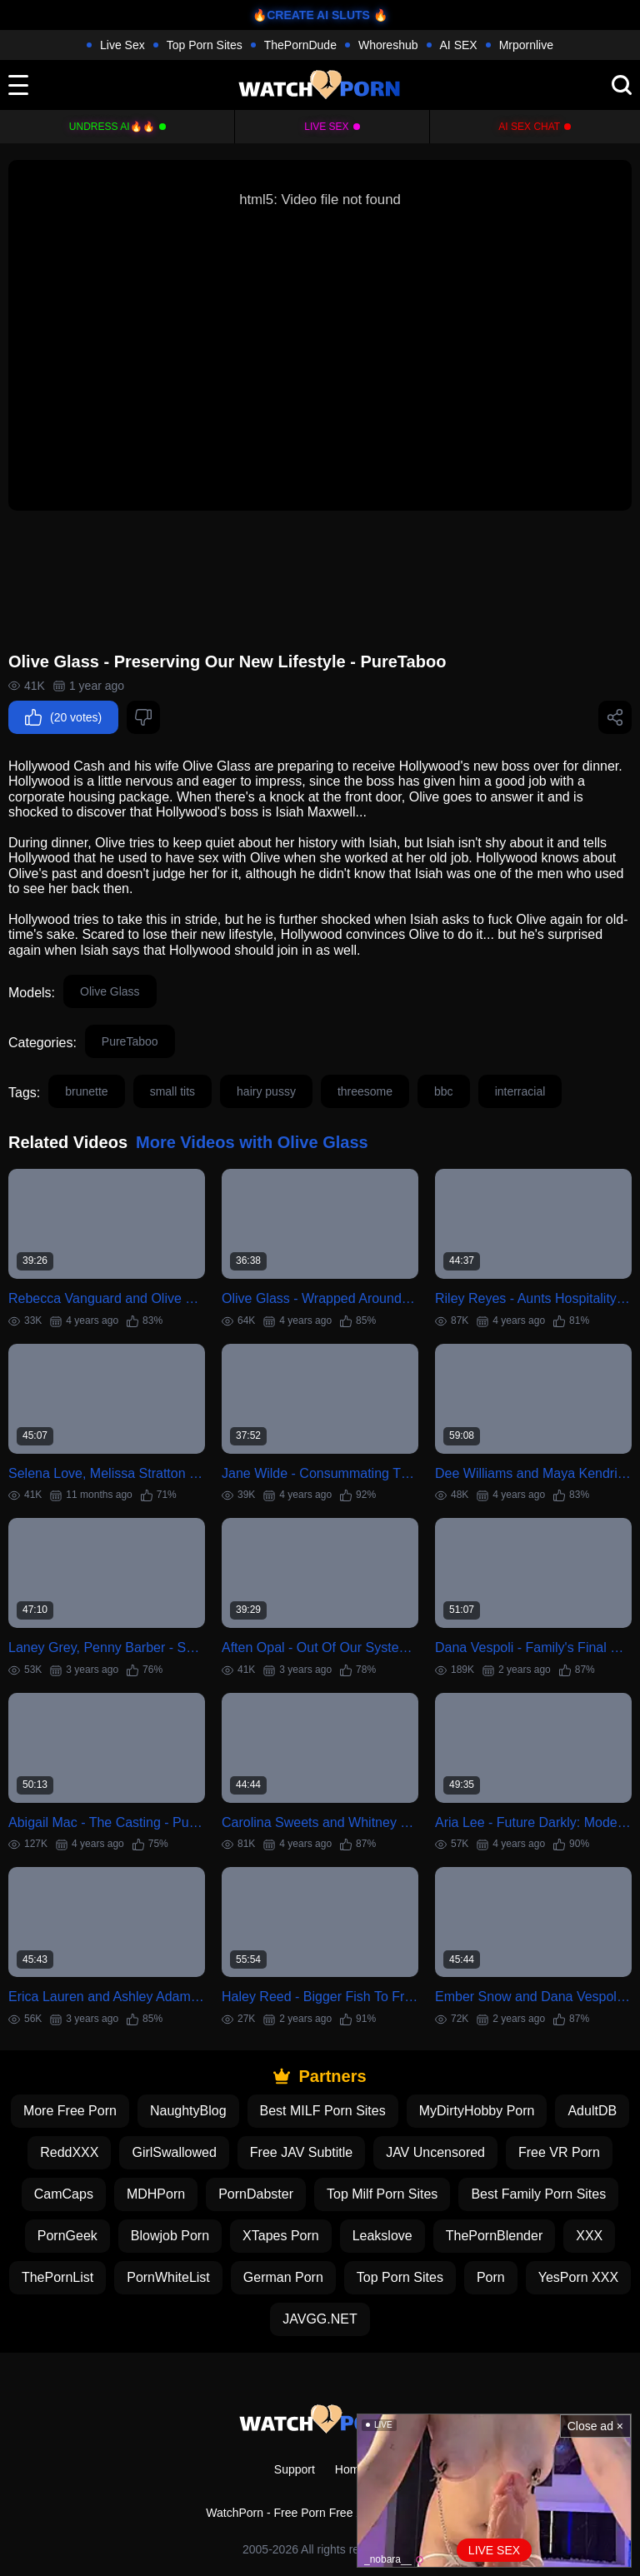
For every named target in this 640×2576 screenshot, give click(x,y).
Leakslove (382, 2236)
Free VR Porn (559, 2152)
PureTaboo (130, 1041)
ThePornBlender (494, 2236)
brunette (86, 1091)
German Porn (283, 2277)
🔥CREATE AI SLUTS (311, 15)
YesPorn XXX (578, 2277)
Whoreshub (388, 45)
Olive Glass (110, 991)
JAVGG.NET (320, 2319)
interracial (520, 1091)
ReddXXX (69, 2152)
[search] (622, 85)
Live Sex (122, 45)
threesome (365, 1091)
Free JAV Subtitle (301, 2152)
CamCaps (63, 2194)
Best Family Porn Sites (538, 2194)
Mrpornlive (526, 45)
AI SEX (459, 45)
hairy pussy (266, 1091)
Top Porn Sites (204, 45)
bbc (443, 1091)
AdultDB (592, 2111)
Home (350, 2469)
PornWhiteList (168, 2277)
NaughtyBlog (188, 2111)
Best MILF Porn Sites (323, 2111)
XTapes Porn (280, 2236)
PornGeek (68, 2236)
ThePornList (57, 2277)
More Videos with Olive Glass (252, 1142)
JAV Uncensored (435, 2152)
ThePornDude (300, 45)
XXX (589, 2236)
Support (294, 2469)
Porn (491, 2277)
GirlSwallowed (174, 2152)
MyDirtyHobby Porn (477, 2111)
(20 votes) (63, 717)
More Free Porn (70, 2111)
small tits (172, 1091)
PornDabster (255, 2194)
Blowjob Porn (170, 2236)
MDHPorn (156, 2194)
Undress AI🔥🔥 (112, 126)
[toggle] (18, 85)
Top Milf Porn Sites (382, 2194)
